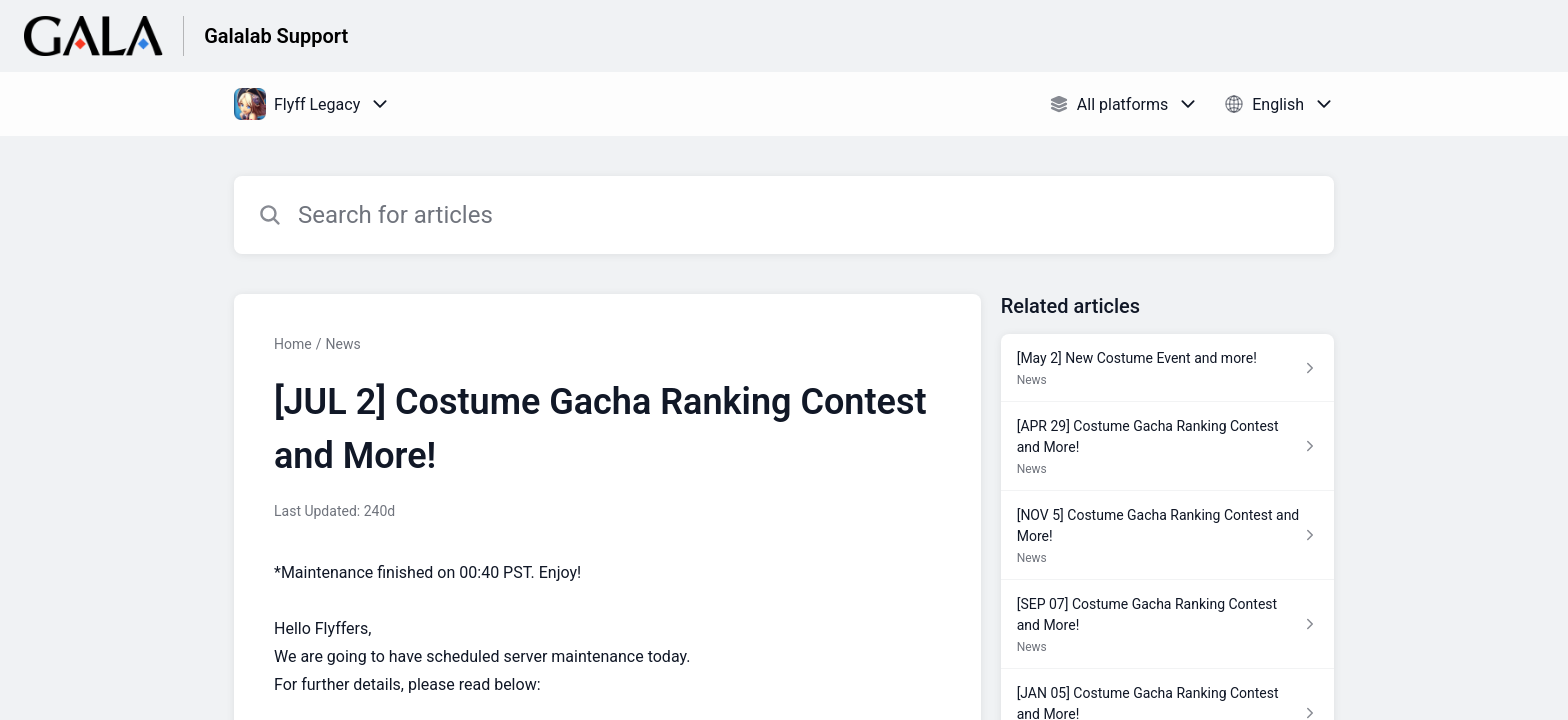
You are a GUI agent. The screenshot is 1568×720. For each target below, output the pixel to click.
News (342, 344)
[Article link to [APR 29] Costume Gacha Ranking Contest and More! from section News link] (1167, 446)
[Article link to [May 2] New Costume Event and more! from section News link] (1167, 368)
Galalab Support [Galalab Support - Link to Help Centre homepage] (276, 36)
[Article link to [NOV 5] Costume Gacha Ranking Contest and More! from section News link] (1167, 535)
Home (293, 344)
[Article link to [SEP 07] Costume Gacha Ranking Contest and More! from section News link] (1167, 624)
